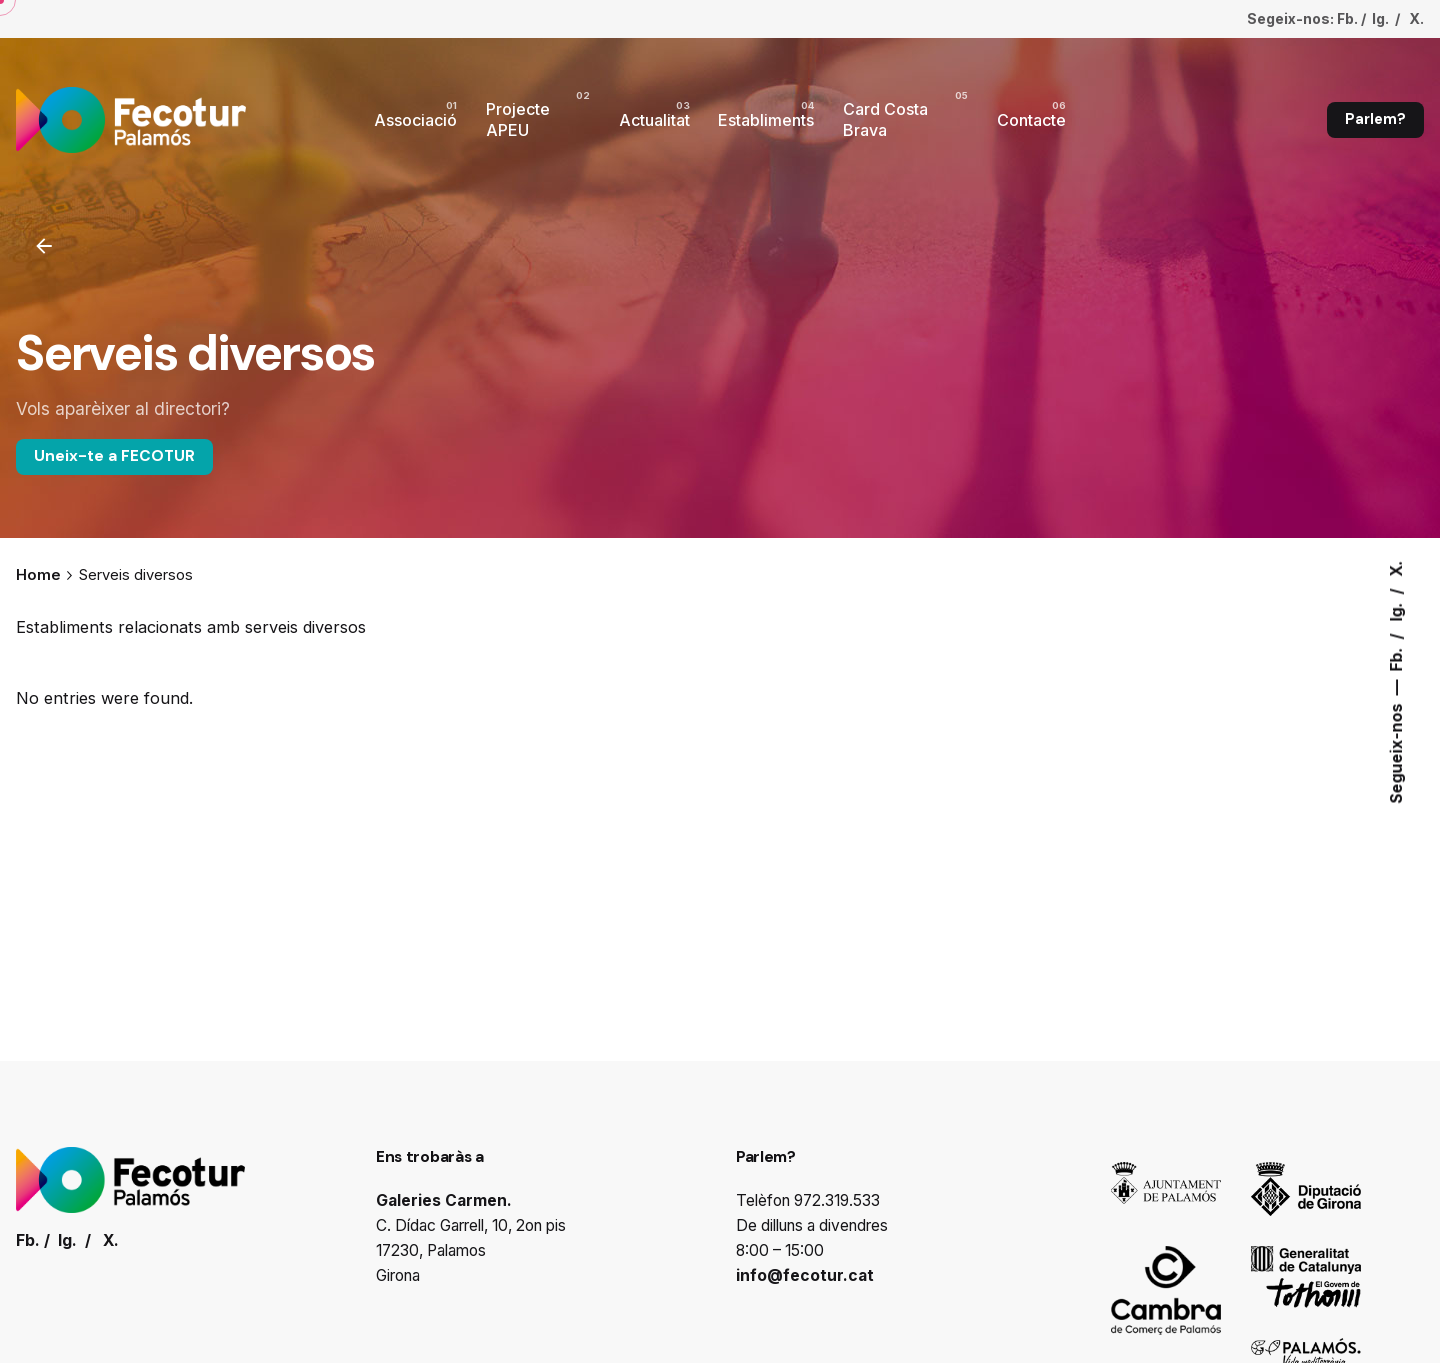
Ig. (1396, 609)
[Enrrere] (44, 246)
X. (1396, 568)
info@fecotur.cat (805, 1275)
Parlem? (1375, 119)
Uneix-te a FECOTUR (114, 456)
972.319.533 (837, 1200)
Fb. (1396, 657)
